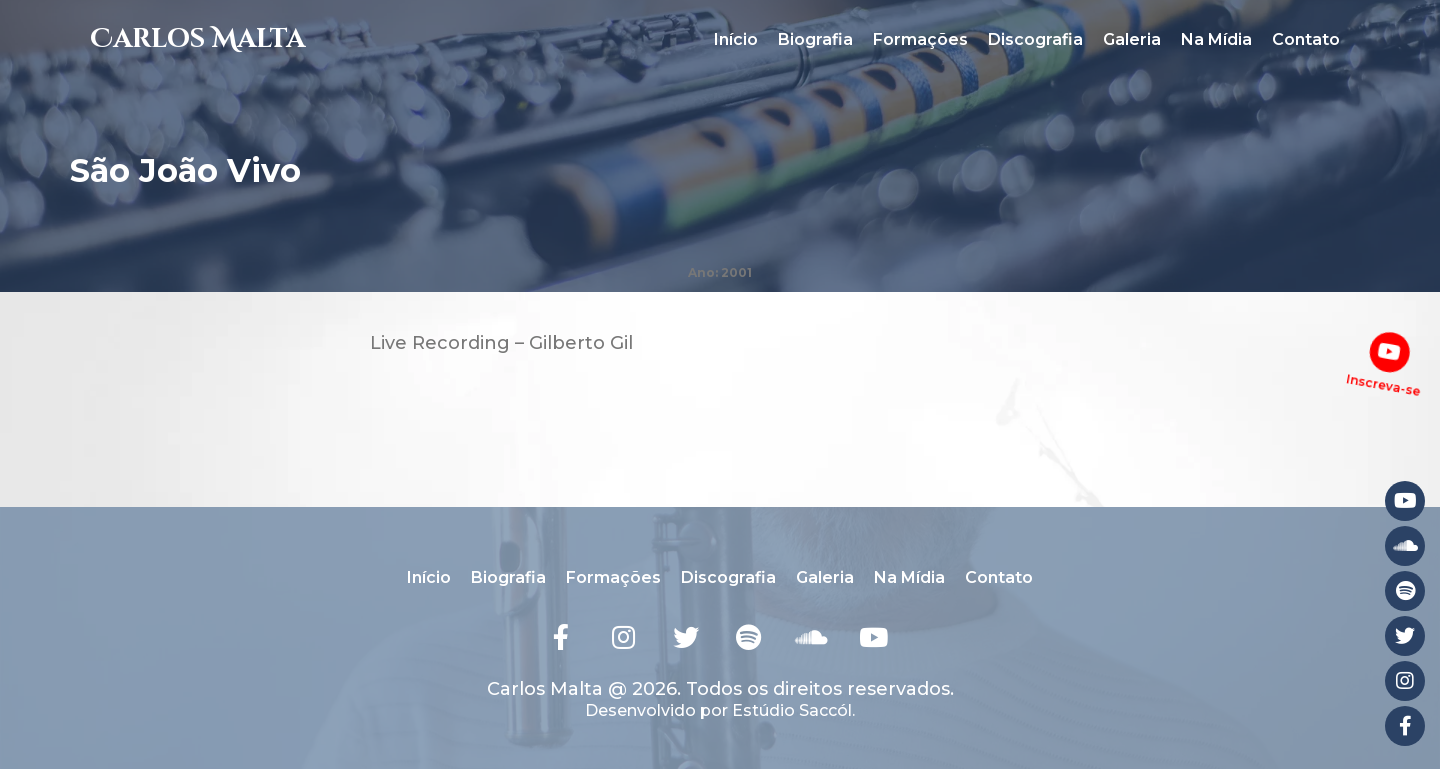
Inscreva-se (1383, 384)
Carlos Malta (197, 39)
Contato (1306, 39)
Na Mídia (1216, 39)
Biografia (815, 39)
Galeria (1132, 39)
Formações (920, 39)
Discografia (1035, 39)
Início (736, 39)
